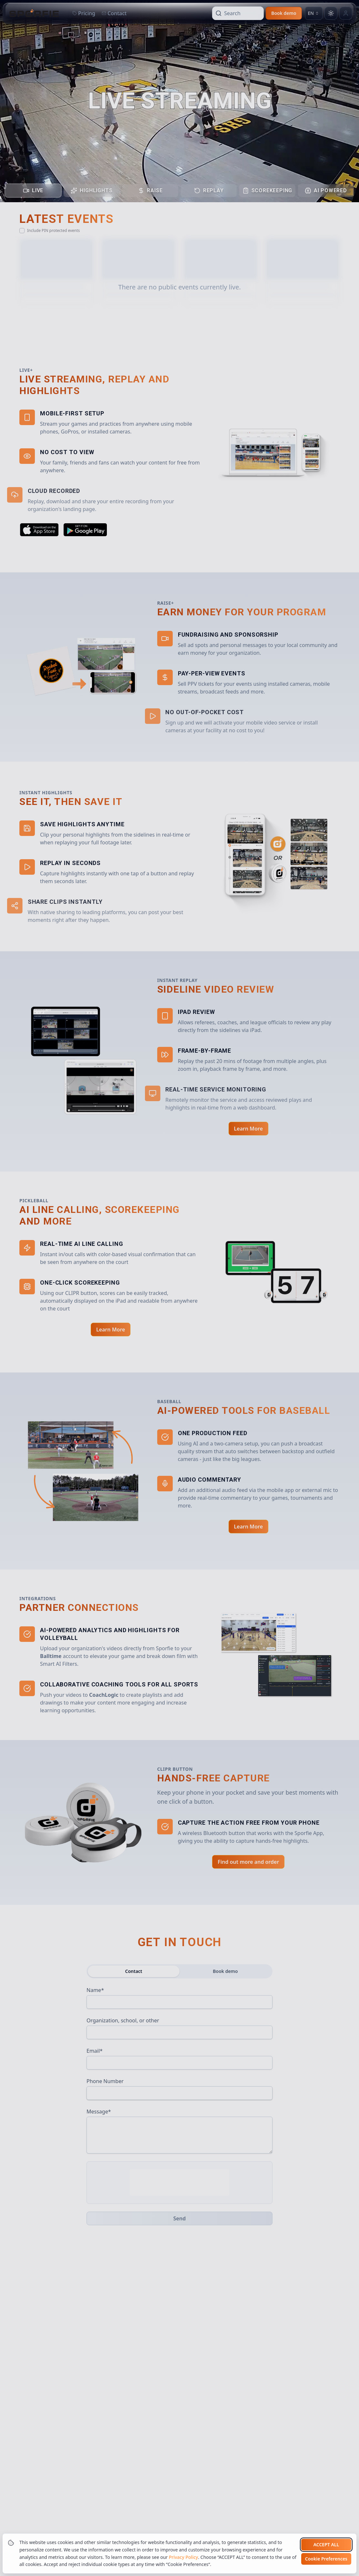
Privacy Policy (183, 2557)
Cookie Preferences (326, 2559)
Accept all (326, 2544)
